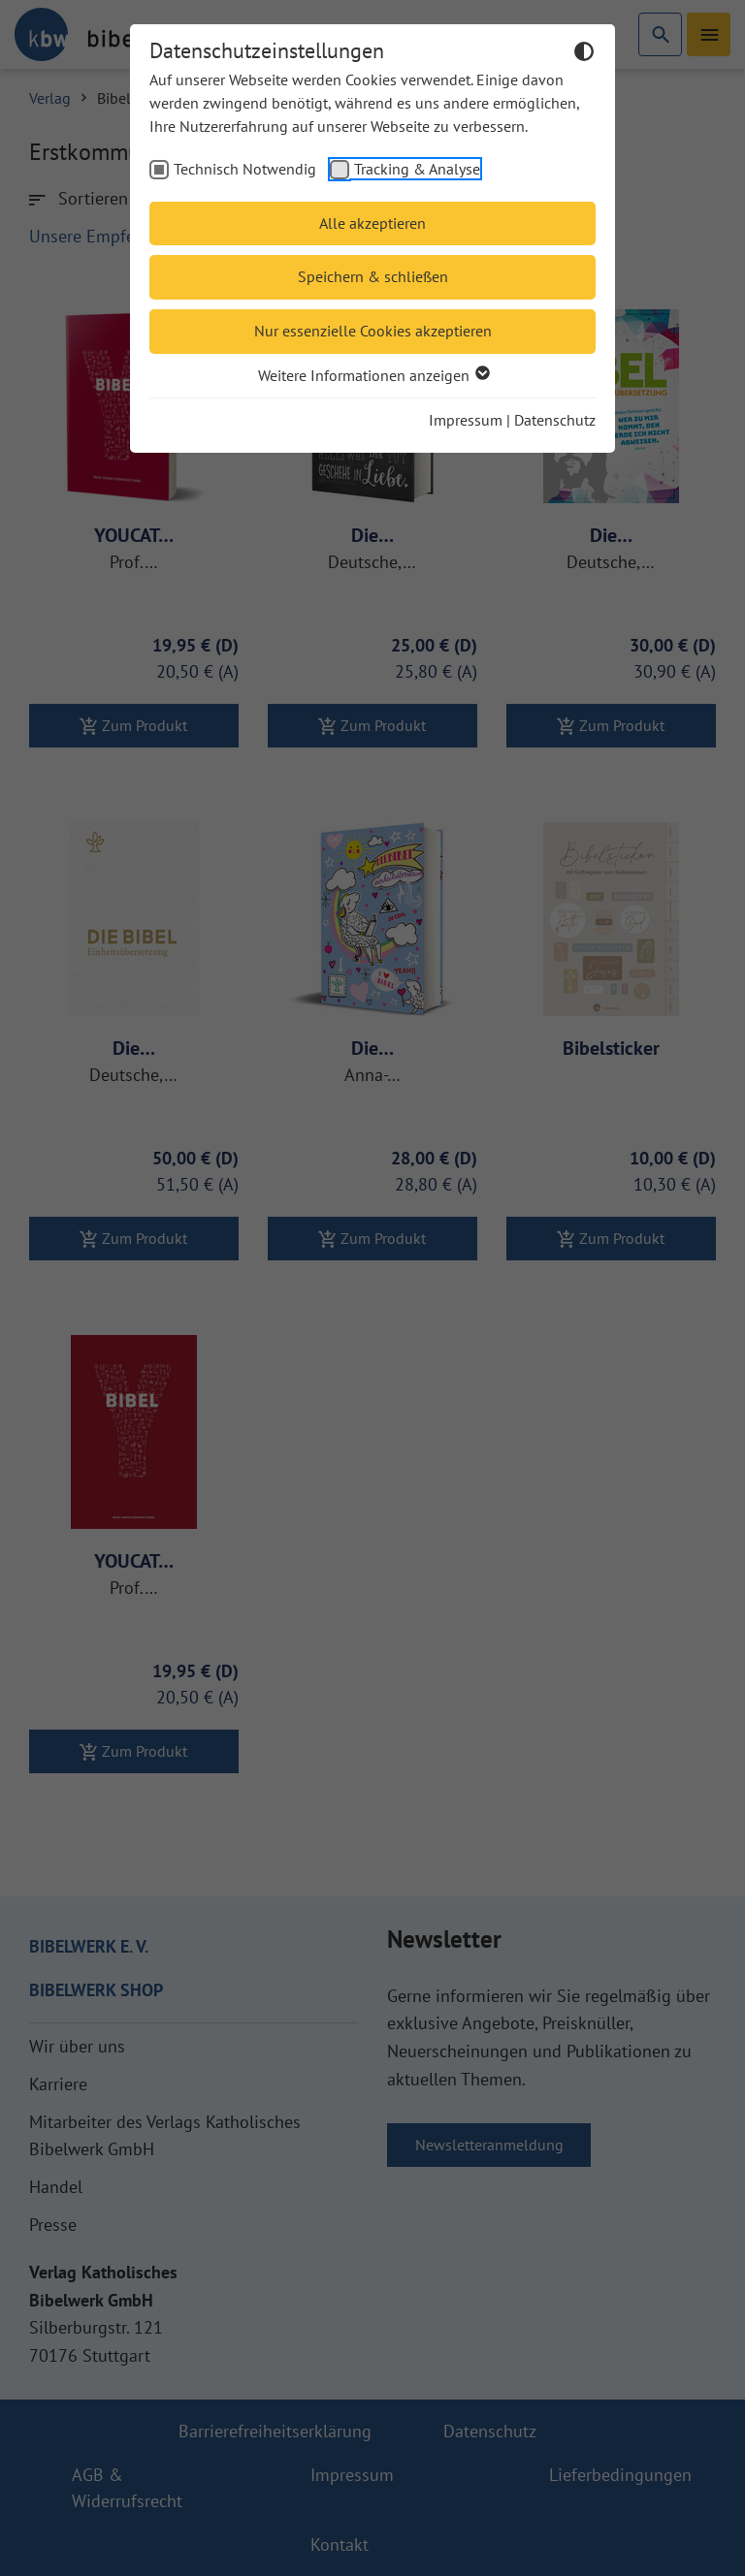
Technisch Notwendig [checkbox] (245, 168)
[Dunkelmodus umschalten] (584, 54)
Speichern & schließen (373, 276)
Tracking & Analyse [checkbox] (417, 168)
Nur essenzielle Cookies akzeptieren (373, 330)
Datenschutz (555, 419)
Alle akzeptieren (372, 223)
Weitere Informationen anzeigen (373, 375)
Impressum (465, 419)
